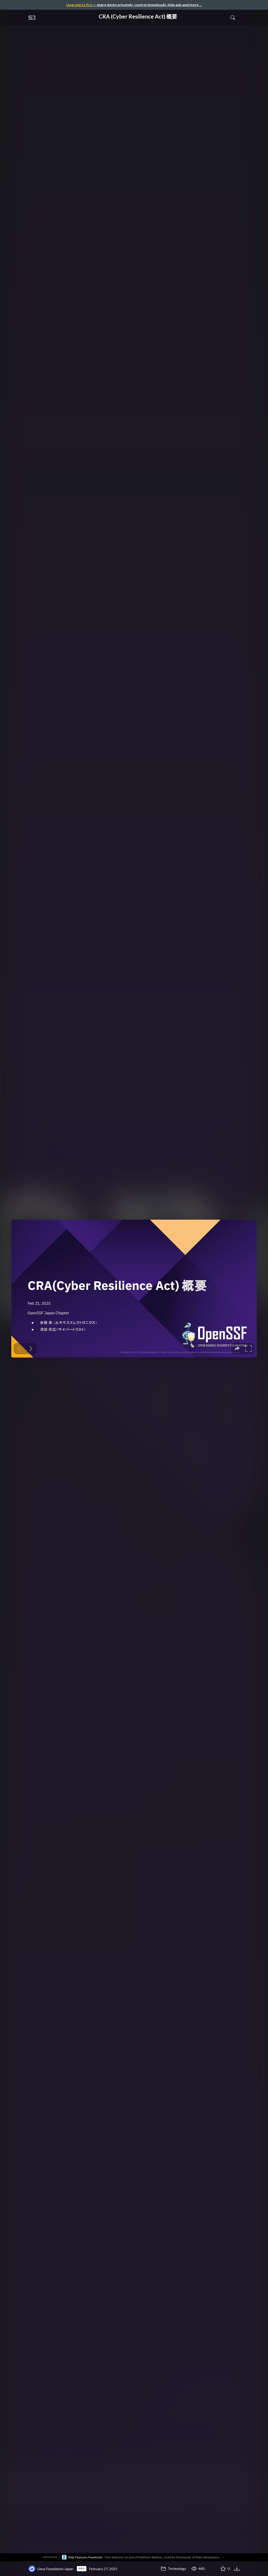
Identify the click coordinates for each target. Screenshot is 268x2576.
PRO (82, 2568)
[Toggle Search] (233, 17)
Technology (173, 2568)
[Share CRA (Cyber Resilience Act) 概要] (212, 2569)
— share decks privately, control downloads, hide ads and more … (134, 4)
